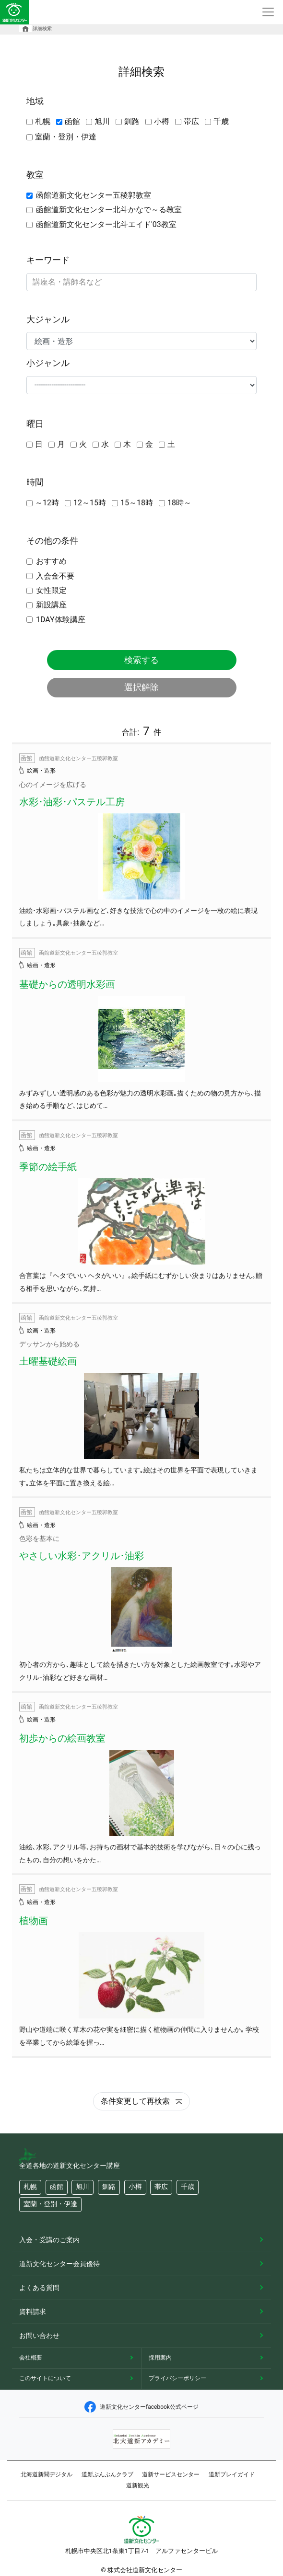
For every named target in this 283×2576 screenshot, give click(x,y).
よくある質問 (39, 2287)
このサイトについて (45, 2378)
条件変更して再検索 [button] (141, 2101)
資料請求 (32, 2311)
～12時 (47, 502)
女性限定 (51, 590)
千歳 (221, 121)
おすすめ (51, 561)
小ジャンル (48, 363)
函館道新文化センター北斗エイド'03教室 (106, 224)
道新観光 (137, 2485)
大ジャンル (48, 319)
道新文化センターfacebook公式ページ (141, 2407)
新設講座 (51, 604)
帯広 (191, 121)
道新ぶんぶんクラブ (107, 2474)
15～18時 (136, 502)
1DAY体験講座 (60, 619)
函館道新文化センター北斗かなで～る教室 (109, 209)
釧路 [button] (109, 2187)
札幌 (42, 121)
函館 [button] (56, 2187)
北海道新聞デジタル (46, 2474)
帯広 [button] (161, 2187)
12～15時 (89, 502)
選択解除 (141, 687)
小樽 (161, 121)
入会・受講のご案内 (49, 2240)
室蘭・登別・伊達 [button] (50, 2204)
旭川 (102, 121)
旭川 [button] (82, 2187)
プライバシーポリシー (177, 2378)
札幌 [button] (30, 2187)
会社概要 (30, 2357)
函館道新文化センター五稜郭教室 (93, 195)
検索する (141, 660)
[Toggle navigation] (268, 12)
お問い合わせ (39, 2335)
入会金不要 (55, 576)
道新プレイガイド (232, 2474)
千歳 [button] (187, 2187)
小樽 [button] (135, 2187)
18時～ (179, 502)
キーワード (48, 260)
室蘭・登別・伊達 (65, 136)
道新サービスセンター (171, 2474)
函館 (72, 121)
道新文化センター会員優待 (59, 2264)
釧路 (132, 121)
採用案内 (160, 2357)
